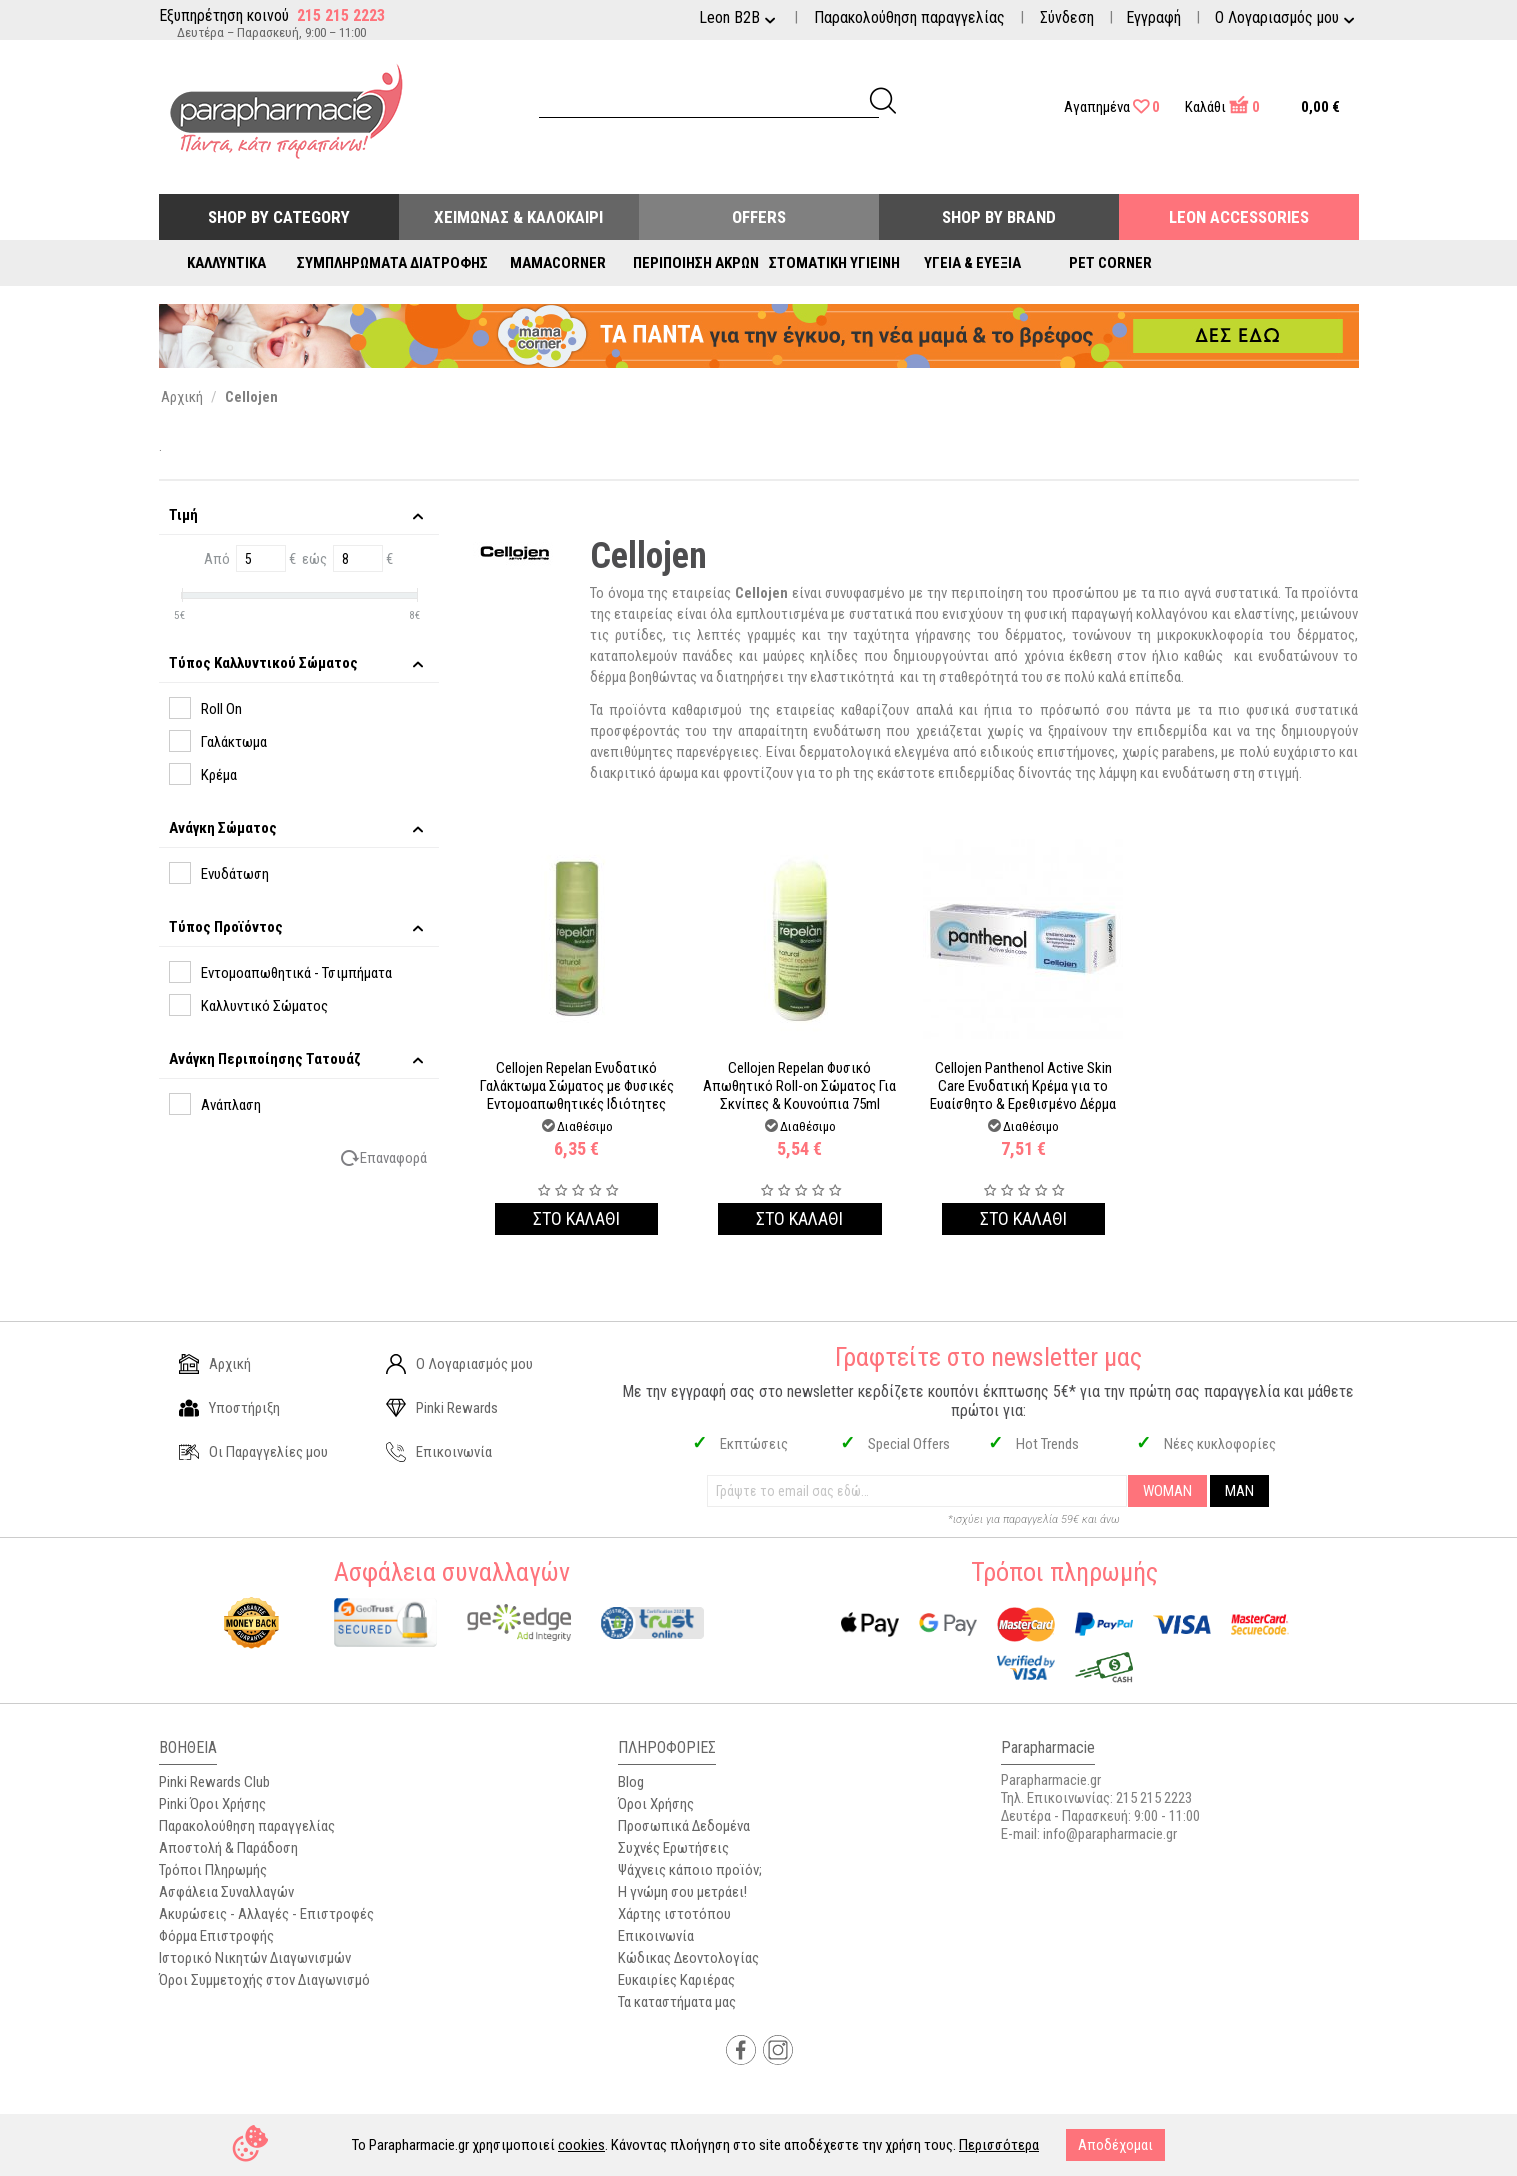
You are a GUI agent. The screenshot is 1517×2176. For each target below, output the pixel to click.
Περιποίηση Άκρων (696, 263)
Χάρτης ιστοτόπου (674, 1914)
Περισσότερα (999, 2145)
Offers (759, 217)
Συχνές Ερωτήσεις (673, 1848)
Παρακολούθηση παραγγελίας (909, 17)
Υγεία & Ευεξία (972, 263)
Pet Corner (1110, 263)
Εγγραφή (1153, 17)
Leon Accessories (1239, 217)
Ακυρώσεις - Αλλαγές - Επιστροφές (266, 1914)
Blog (631, 1782)
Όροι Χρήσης (656, 1804)
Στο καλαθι (576, 1218)
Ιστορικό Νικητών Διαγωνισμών (255, 1958)
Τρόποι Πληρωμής (213, 1870)
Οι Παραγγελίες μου (253, 1452)
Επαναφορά (393, 1158)
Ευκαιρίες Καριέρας (676, 1980)
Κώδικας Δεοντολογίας (688, 1958)
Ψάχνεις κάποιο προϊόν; (690, 1870)
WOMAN (1167, 1491)
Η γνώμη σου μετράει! (682, 1892)
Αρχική (215, 1364)
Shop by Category (279, 217)
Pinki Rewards (442, 1408)
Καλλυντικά (226, 263)
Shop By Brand (999, 217)
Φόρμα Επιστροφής (216, 1936)
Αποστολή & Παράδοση (228, 1848)
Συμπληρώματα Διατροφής (392, 263)
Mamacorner (558, 263)
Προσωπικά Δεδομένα (684, 1826)
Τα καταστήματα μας (677, 2002)
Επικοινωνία (439, 1452)
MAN (1239, 1491)
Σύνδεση (1067, 17)
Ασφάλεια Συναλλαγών (226, 1892)
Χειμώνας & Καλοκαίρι (518, 217)
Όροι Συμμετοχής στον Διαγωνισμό (264, 1980)
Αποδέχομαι (1115, 2145)
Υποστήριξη (229, 1408)
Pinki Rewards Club (214, 1782)
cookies (581, 2145)
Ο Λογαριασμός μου (459, 1364)
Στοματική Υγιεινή (834, 263)
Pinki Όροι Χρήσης (212, 1804)
